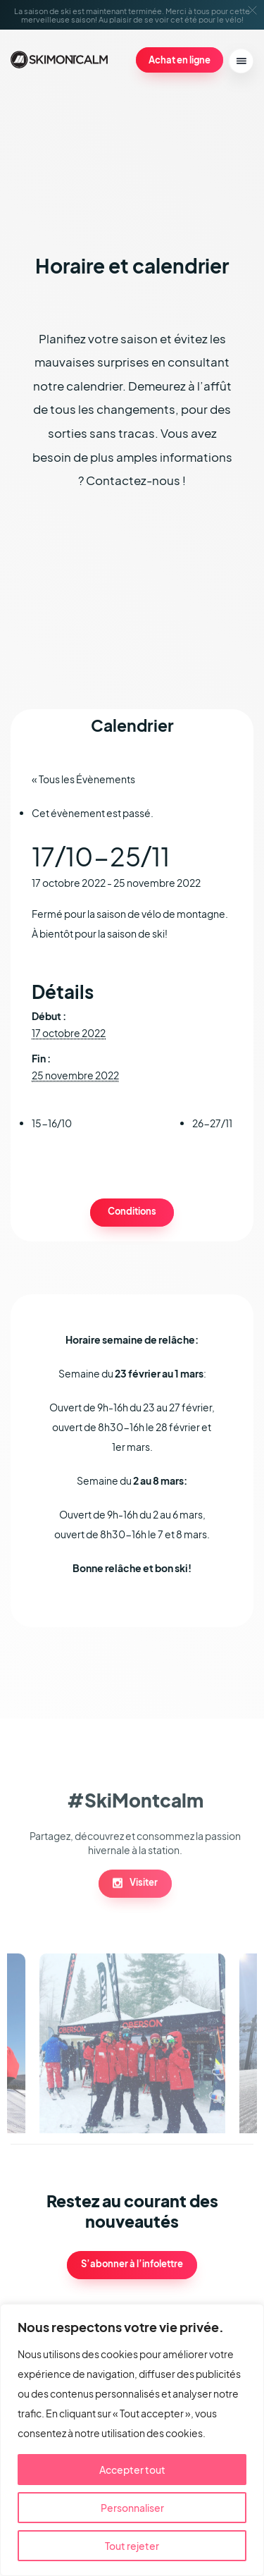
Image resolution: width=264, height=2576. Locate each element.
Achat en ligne (179, 60)
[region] (132, 2440)
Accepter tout (132, 2469)
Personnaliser (132, 2507)
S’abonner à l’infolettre (132, 2263)
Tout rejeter (132, 2545)
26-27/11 (212, 1123)
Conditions (132, 1211)
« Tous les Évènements (83, 779)
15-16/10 (52, 1123)
